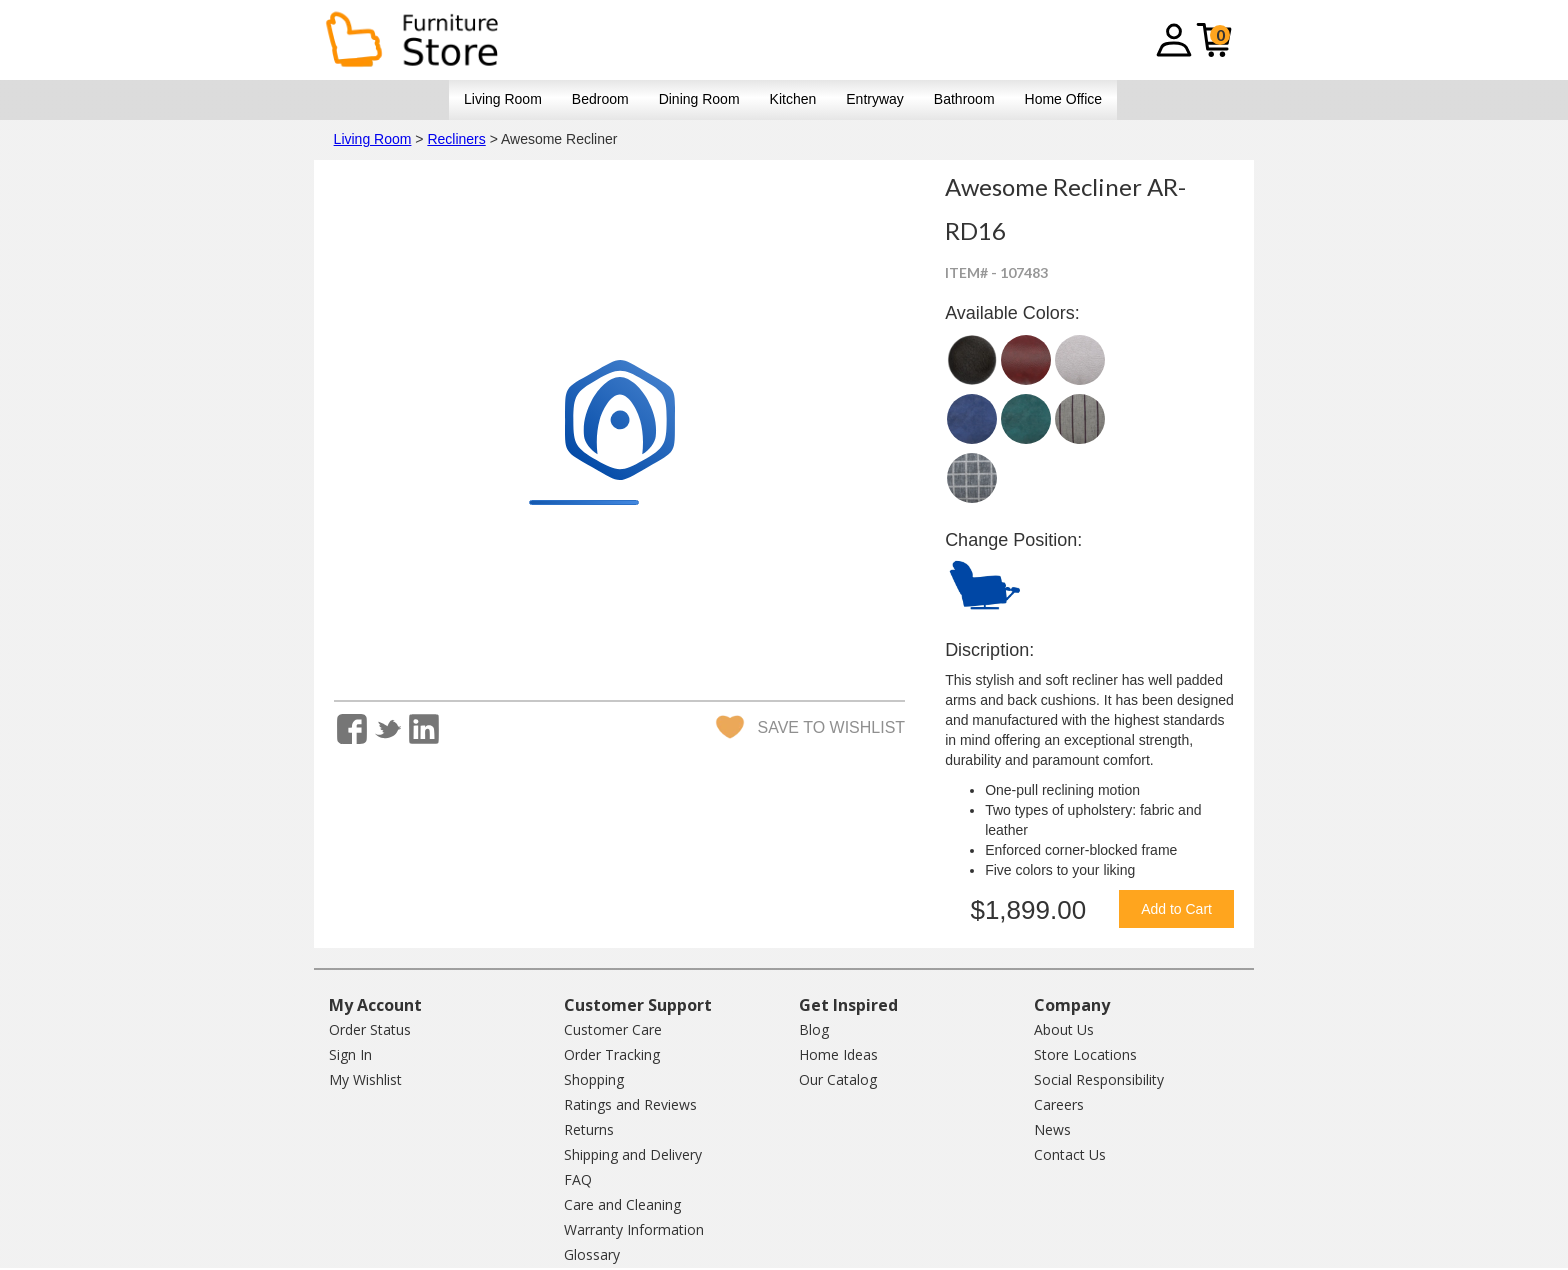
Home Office (1064, 99)
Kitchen (793, 99)
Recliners (456, 139)
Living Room (503, 99)
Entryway (875, 99)
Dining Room (699, 99)
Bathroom (964, 99)
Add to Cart (1176, 909)
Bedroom (600, 99)
